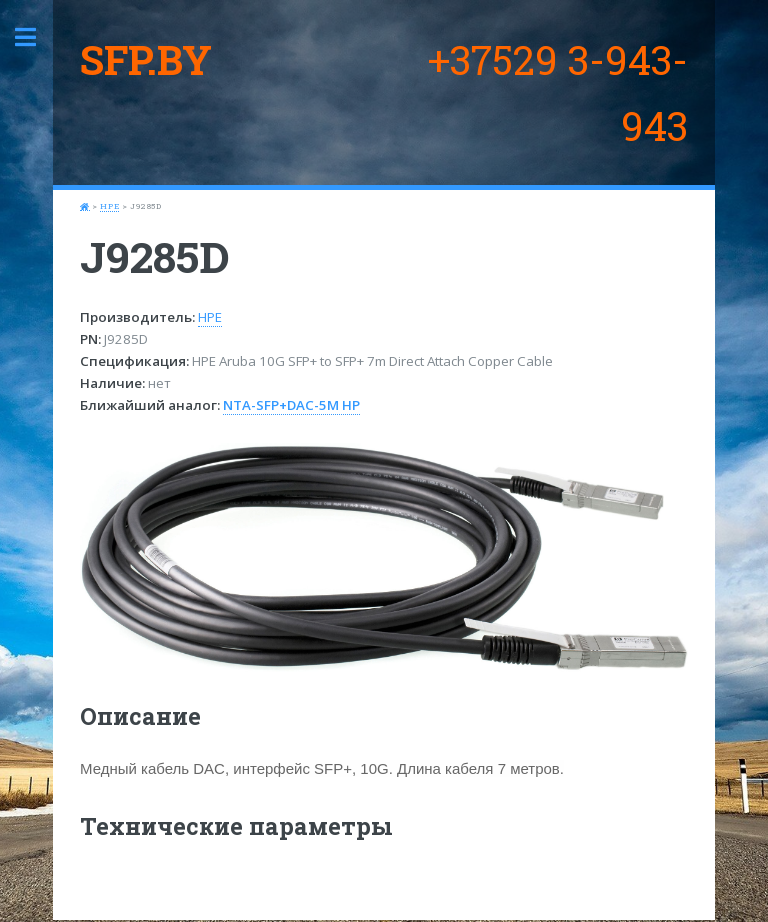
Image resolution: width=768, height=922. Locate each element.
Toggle (36, 37)
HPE (109, 206)
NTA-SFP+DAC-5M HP (291, 405)
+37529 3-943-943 (558, 92)
